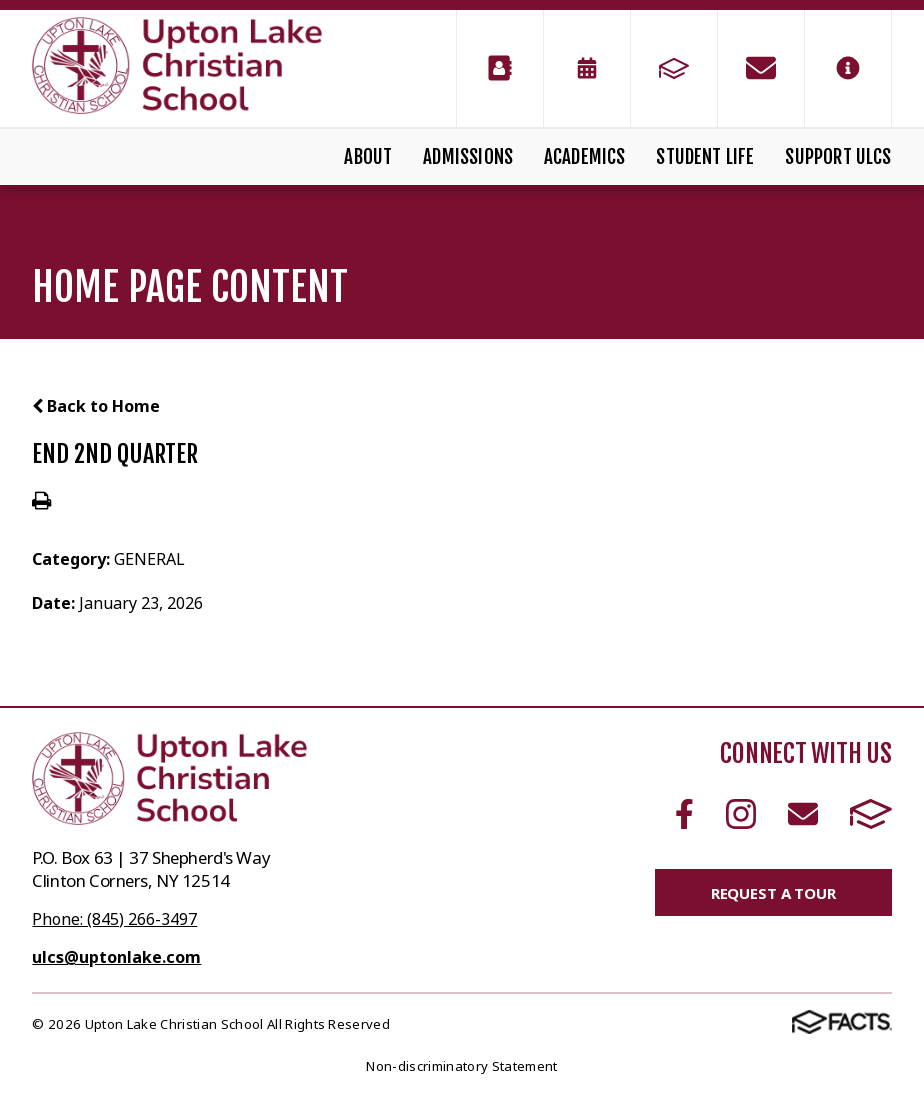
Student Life (705, 157)
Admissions (468, 157)
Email (803, 814)
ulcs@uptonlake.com (116, 957)
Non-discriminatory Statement (461, 1066)
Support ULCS (838, 157)
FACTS (871, 814)
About (368, 157)
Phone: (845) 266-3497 (114, 919)
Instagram (741, 814)
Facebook (684, 814)
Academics (585, 157)
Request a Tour (773, 893)
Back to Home (96, 406)
